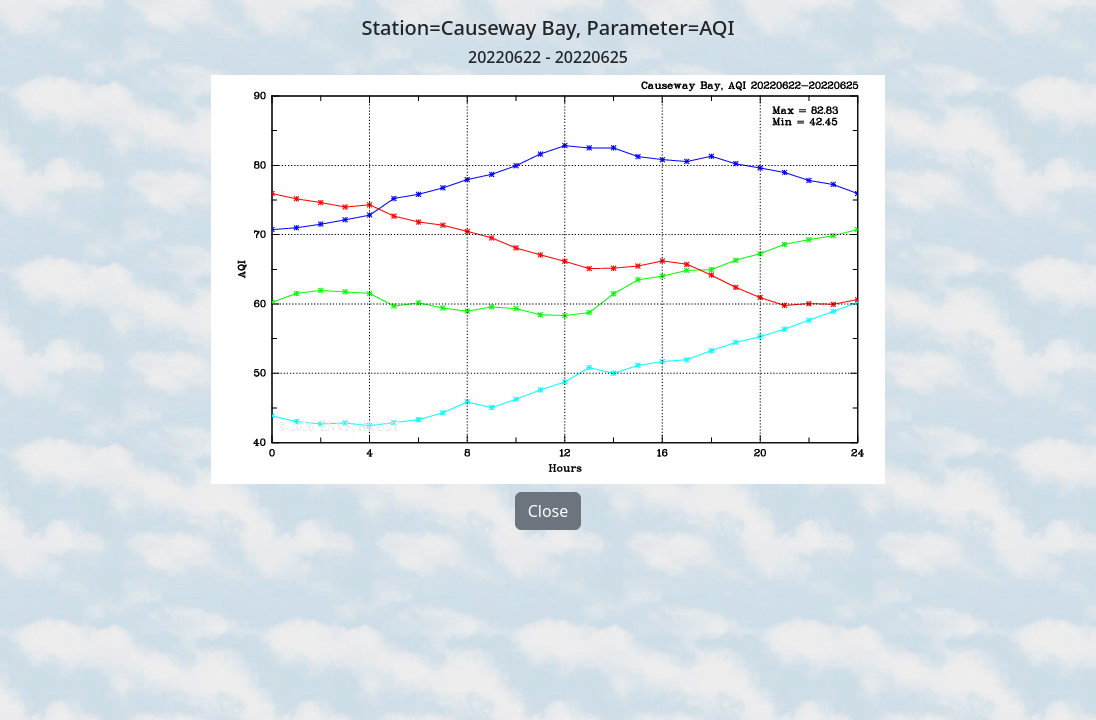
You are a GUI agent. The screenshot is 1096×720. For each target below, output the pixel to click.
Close (548, 511)
